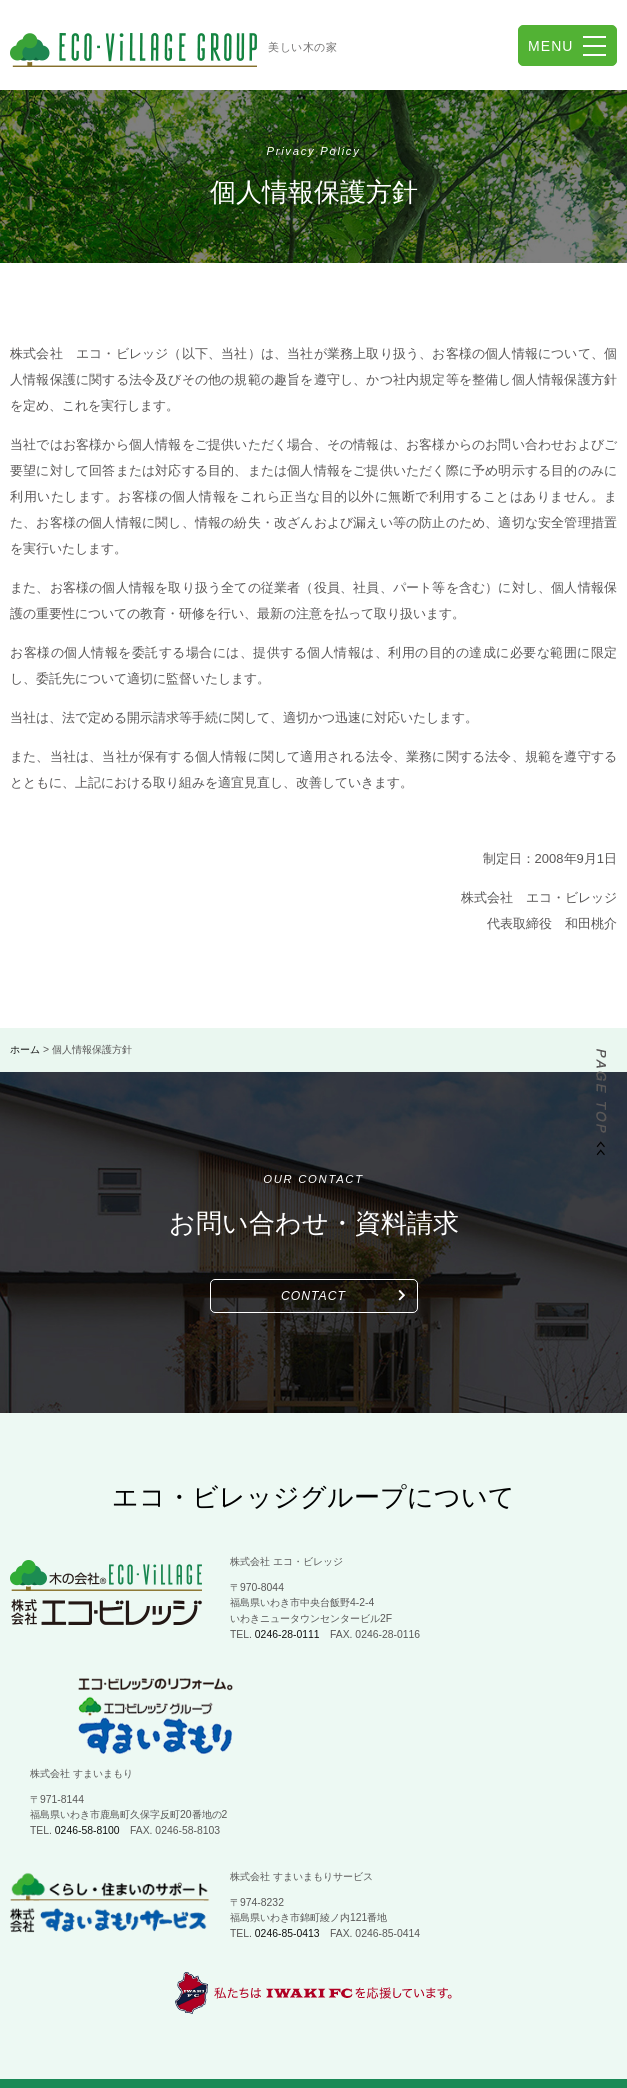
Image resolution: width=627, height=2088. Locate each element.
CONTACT (313, 1296)
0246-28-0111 (287, 1634)
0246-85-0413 (287, 1839)
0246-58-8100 (287, 1736)
